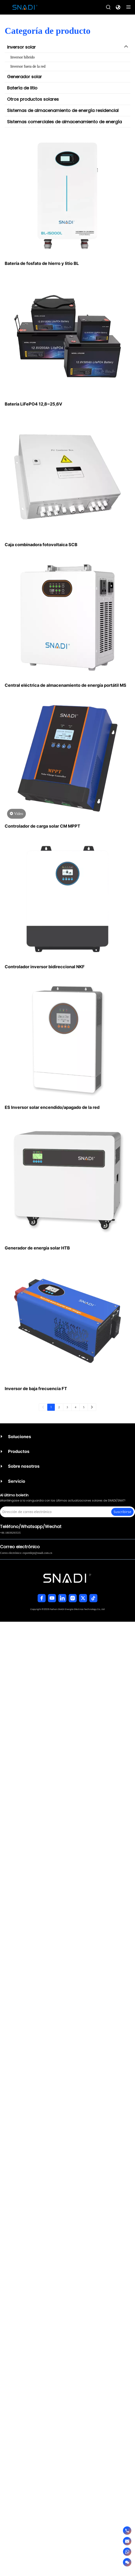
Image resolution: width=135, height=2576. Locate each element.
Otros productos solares (33, 114)
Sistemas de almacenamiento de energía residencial (63, 125)
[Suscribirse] (122, 1512)
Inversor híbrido (22, 72)
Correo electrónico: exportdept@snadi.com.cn (26, 1553)
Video (16, 1112)
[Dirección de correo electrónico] (61, 1511)
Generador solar (24, 91)
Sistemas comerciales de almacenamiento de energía (64, 136)
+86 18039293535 (10, 1532)
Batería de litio (22, 103)
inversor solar (21, 62)
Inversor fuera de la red (27, 81)
